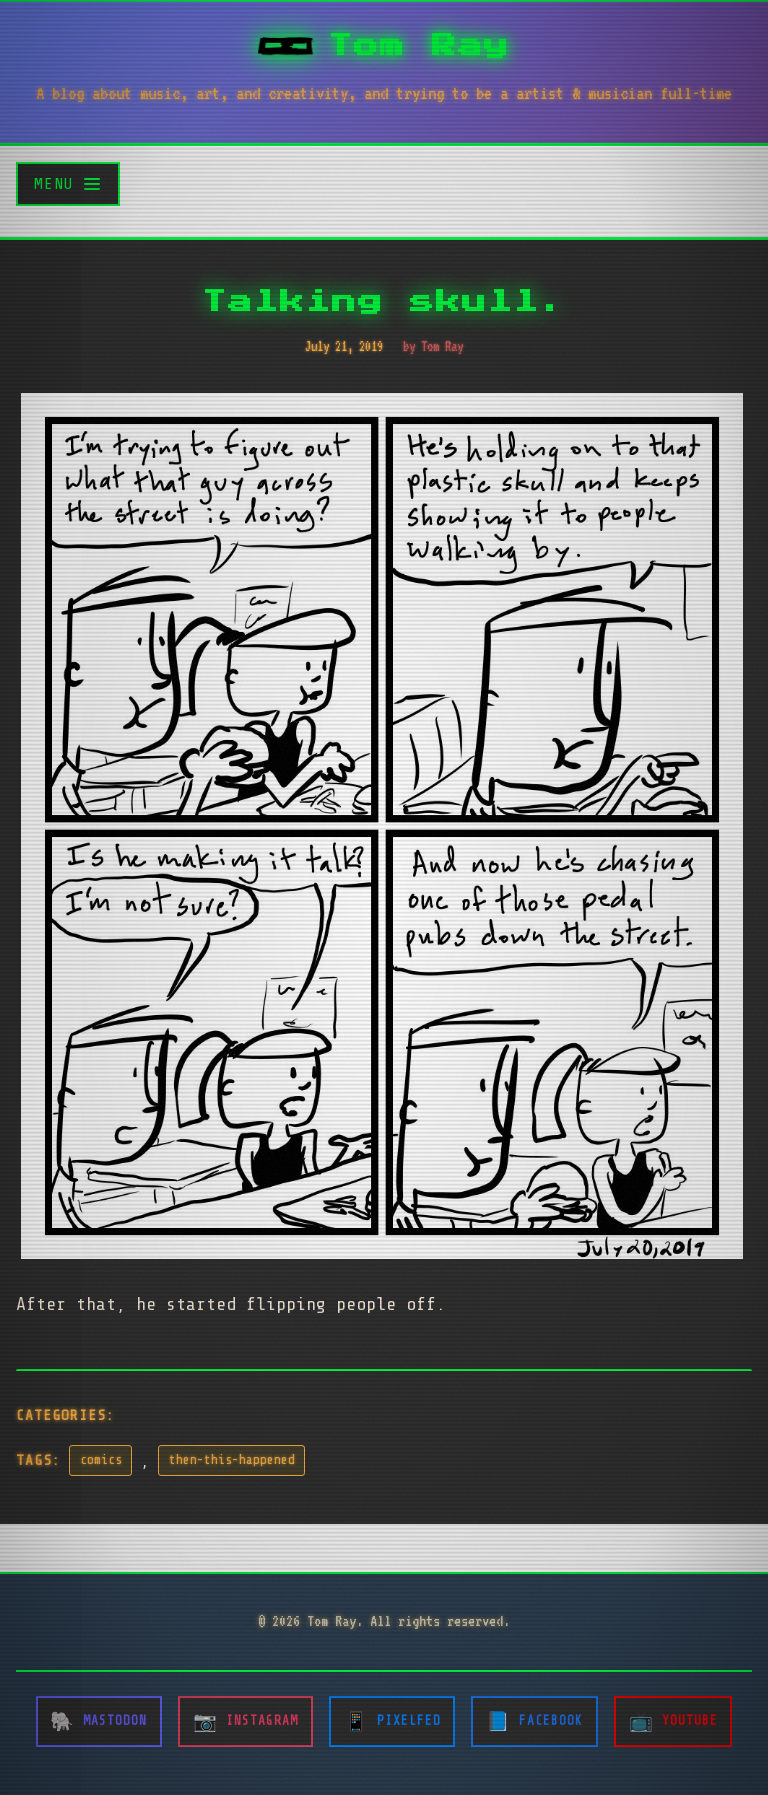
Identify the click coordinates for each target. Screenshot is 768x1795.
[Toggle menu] (68, 183)
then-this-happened (232, 1460)
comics (101, 1460)
